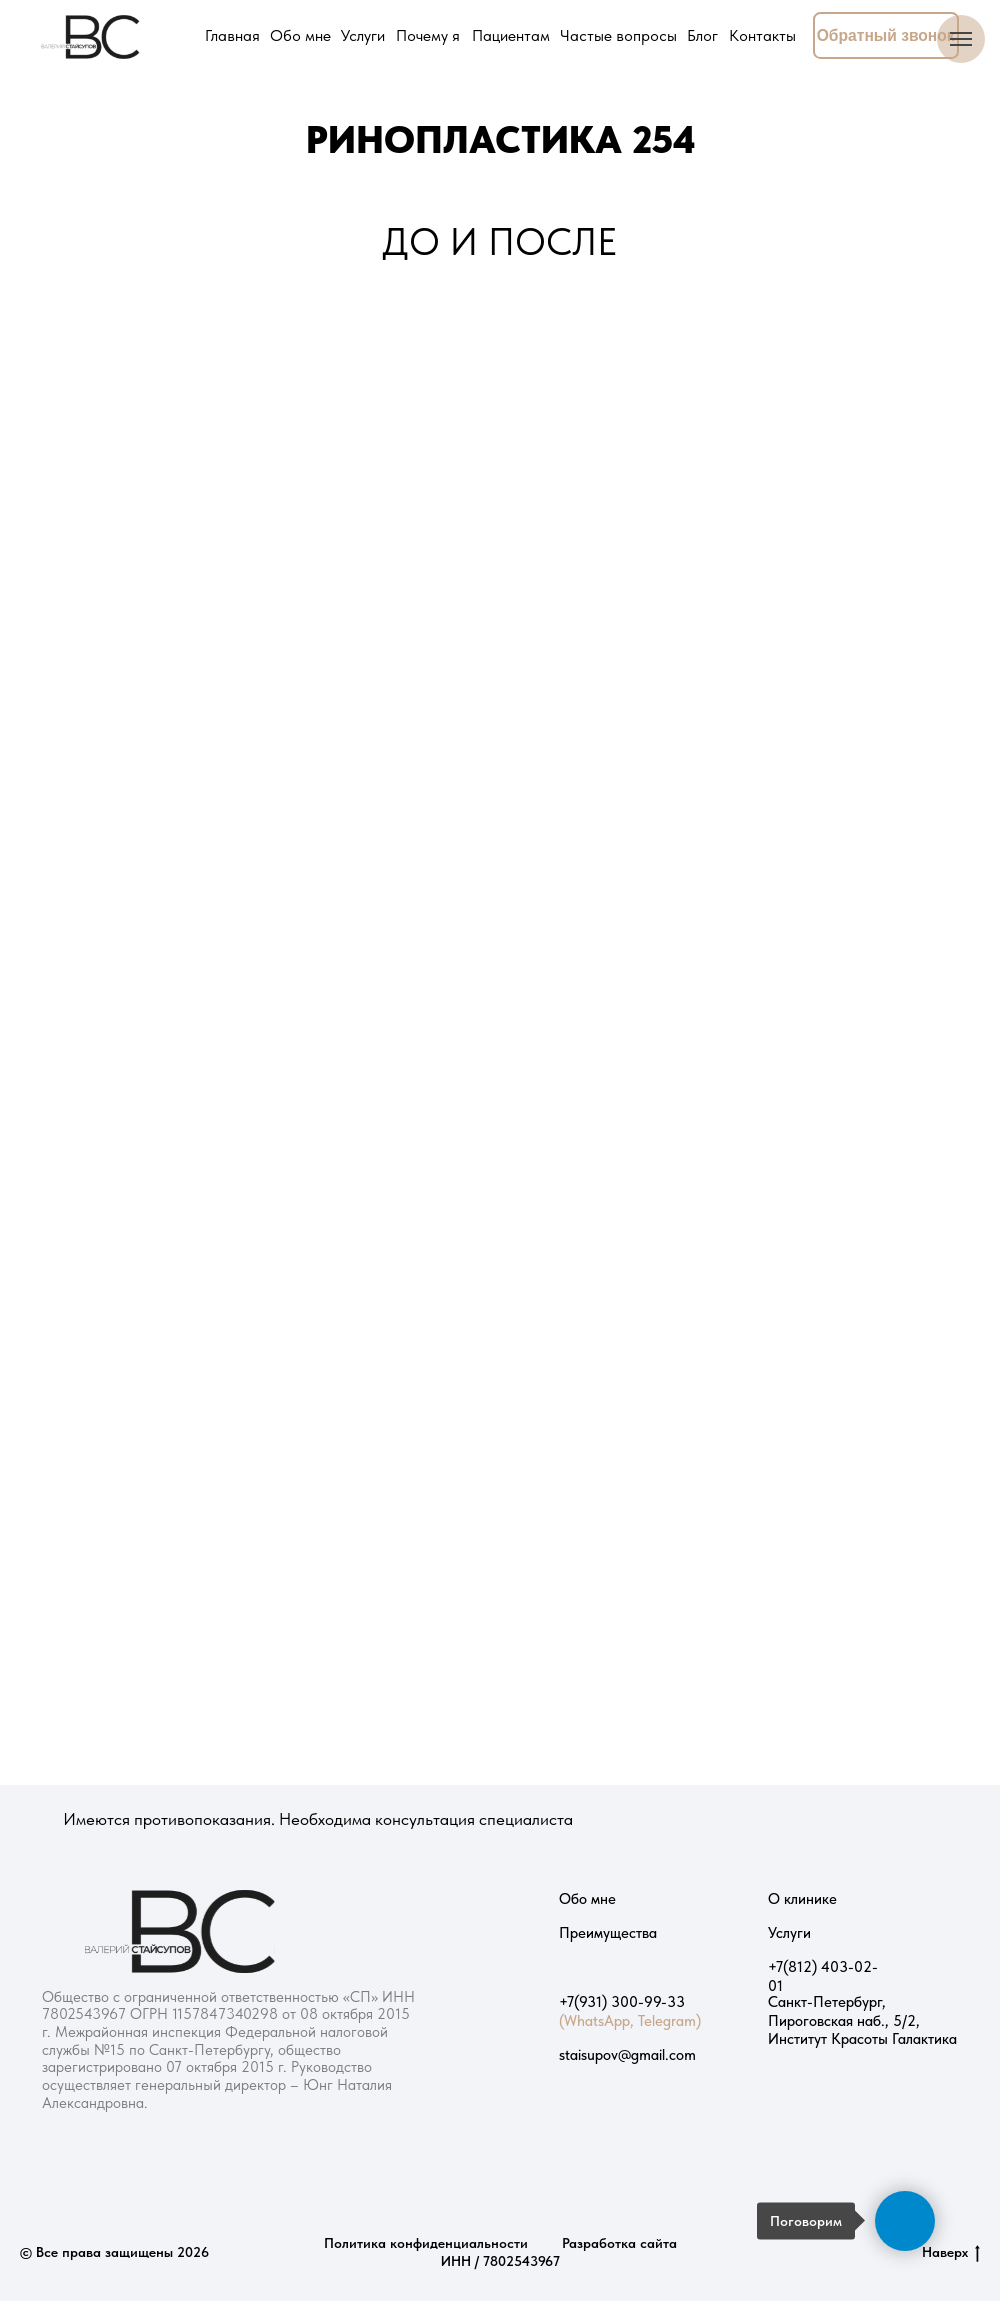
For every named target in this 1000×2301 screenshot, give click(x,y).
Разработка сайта (619, 2243)
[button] (886, 36)
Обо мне (587, 1899)
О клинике (802, 1899)
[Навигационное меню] (961, 39)
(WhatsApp (594, 2021)
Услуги (789, 1933)
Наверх (951, 2253)
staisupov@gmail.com (627, 2055)
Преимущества (608, 1933)
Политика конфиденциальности (426, 2243)
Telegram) (669, 2021)
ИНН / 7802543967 (500, 2261)
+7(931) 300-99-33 (622, 2002)
